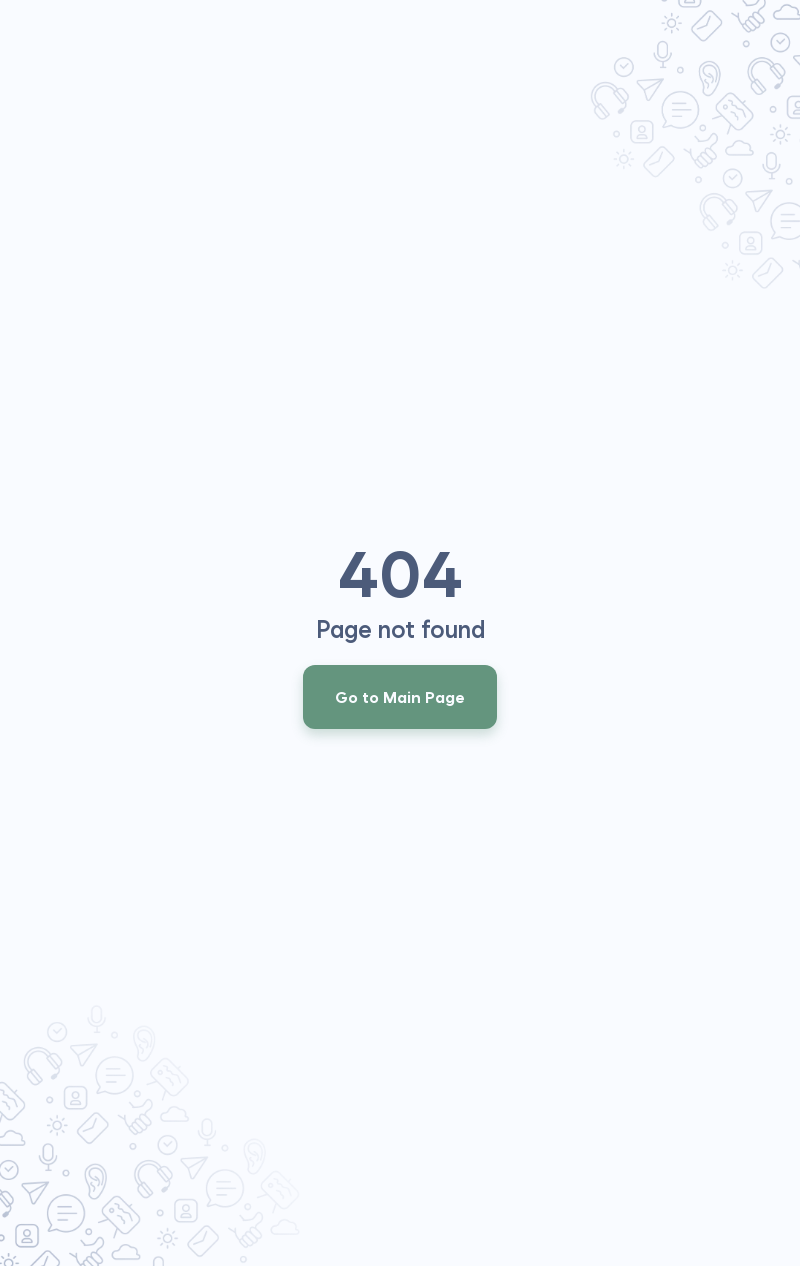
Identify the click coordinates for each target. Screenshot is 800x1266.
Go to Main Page (400, 697)
